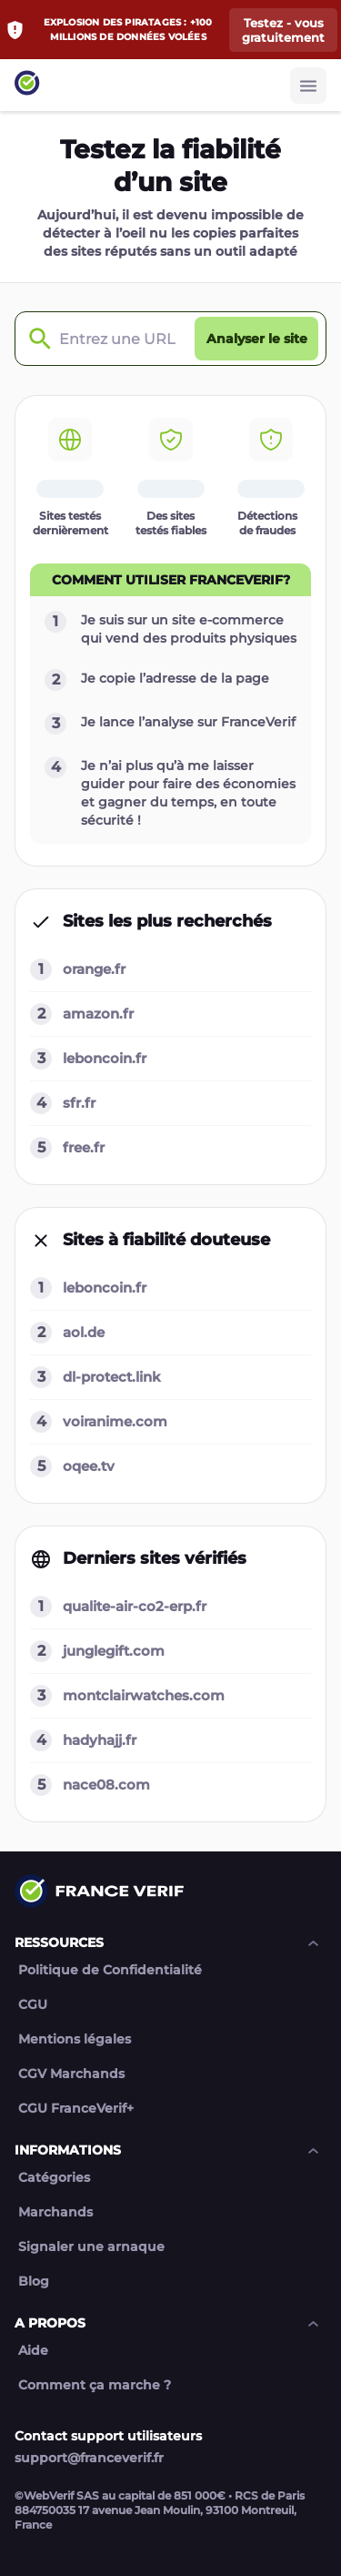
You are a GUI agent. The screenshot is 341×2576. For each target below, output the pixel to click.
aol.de (84, 1332)
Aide (33, 2350)
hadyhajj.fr (99, 1740)
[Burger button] (308, 85)
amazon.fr (98, 1013)
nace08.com (106, 1784)
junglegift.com (114, 1650)
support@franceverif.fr (89, 2457)
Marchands (55, 2212)
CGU (32, 2005)
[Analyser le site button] (256, 338)
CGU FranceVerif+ (76, 2108)
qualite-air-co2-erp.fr (134, 1606)
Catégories (54, 2178)
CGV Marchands (71, 2074)
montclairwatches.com (144, 1695)
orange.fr (94, 969)
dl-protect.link (112, 1376)
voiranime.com (115, 1421)
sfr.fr (79, 1102)
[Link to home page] (27, 85)
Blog (33, 2281)
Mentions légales (74, 2039)
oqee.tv (89, 1466)
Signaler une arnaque (91, 2247)
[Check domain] (35, 339)
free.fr (84, 1147)
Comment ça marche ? (94, 2385)
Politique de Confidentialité (110, 1970)
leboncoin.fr (104, 1058)
